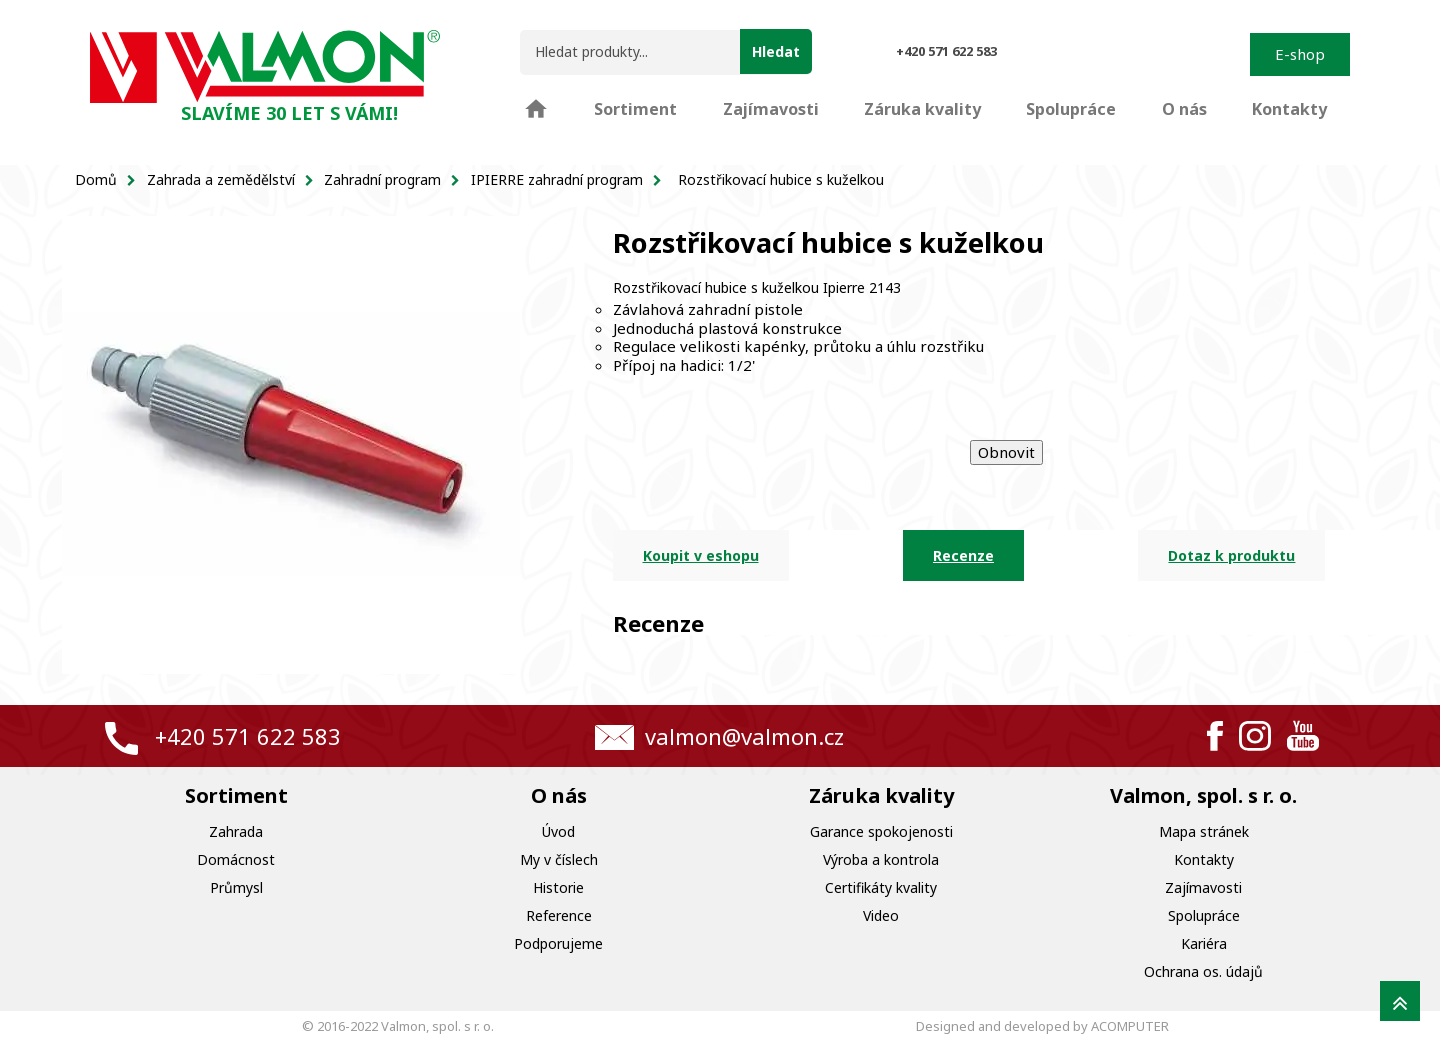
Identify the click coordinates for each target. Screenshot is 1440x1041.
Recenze (963, 555)
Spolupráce (1204, 915)
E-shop (1300, 54)
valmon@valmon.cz (744, 736)
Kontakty (1204, 859)
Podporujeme (558, 943)
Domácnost (236, 859)
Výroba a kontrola (881, 859)
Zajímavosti (1203, 887)
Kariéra (1204, 943)
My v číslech (559, 859)
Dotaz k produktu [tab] (1231, 555)
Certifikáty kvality (881, 887)
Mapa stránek (1204, 831)
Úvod (558, 831)
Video (881, 915)
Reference (559, 915)
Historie (558, 887)
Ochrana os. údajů (1203, 971)
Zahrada (236, 831)
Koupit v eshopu (701, 555)
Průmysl (236, 887)
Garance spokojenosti (881, 831)
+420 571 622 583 (248, 736)
